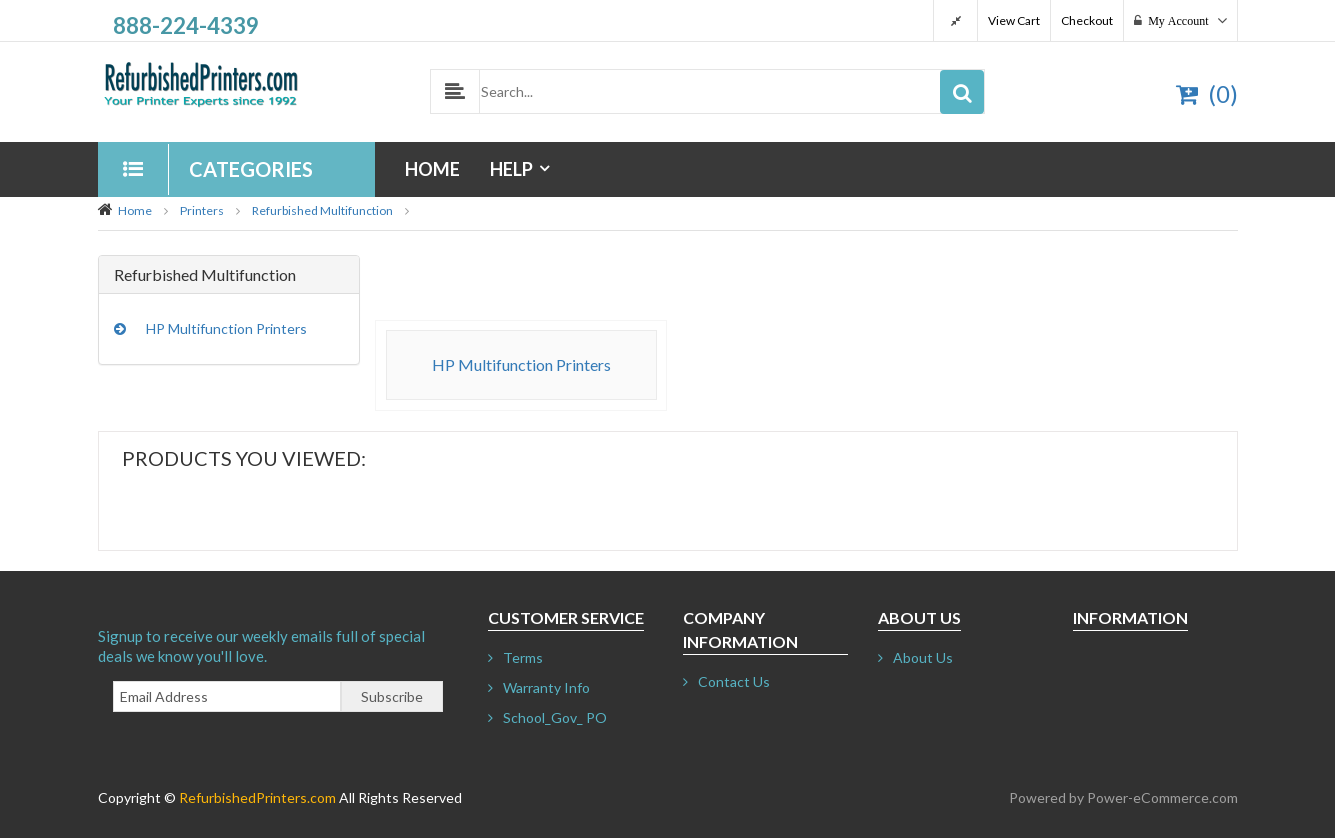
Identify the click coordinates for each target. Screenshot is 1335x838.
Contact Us (734, 681)
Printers (202, 210)
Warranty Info (546, 687)
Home (432, 169)
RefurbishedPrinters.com (257, 797)
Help (511, 169)
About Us (923, 657)
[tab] (229, 275)
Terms (523, 657)
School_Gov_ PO (555, 717)
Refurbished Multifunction (322, 210)
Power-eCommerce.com (1162, 797)
